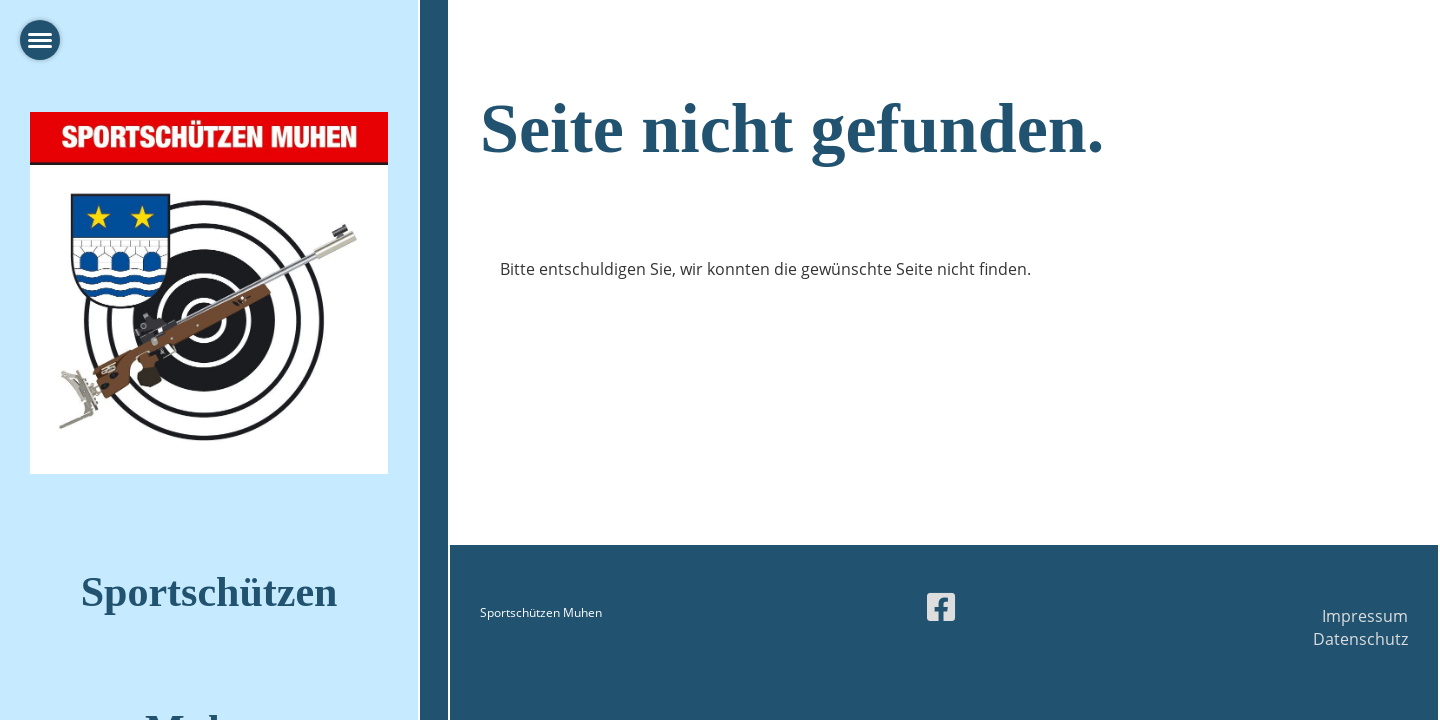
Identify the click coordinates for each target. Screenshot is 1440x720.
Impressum (1365, 616)
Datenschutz (1360, 639)
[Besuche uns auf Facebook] (941, 606)
